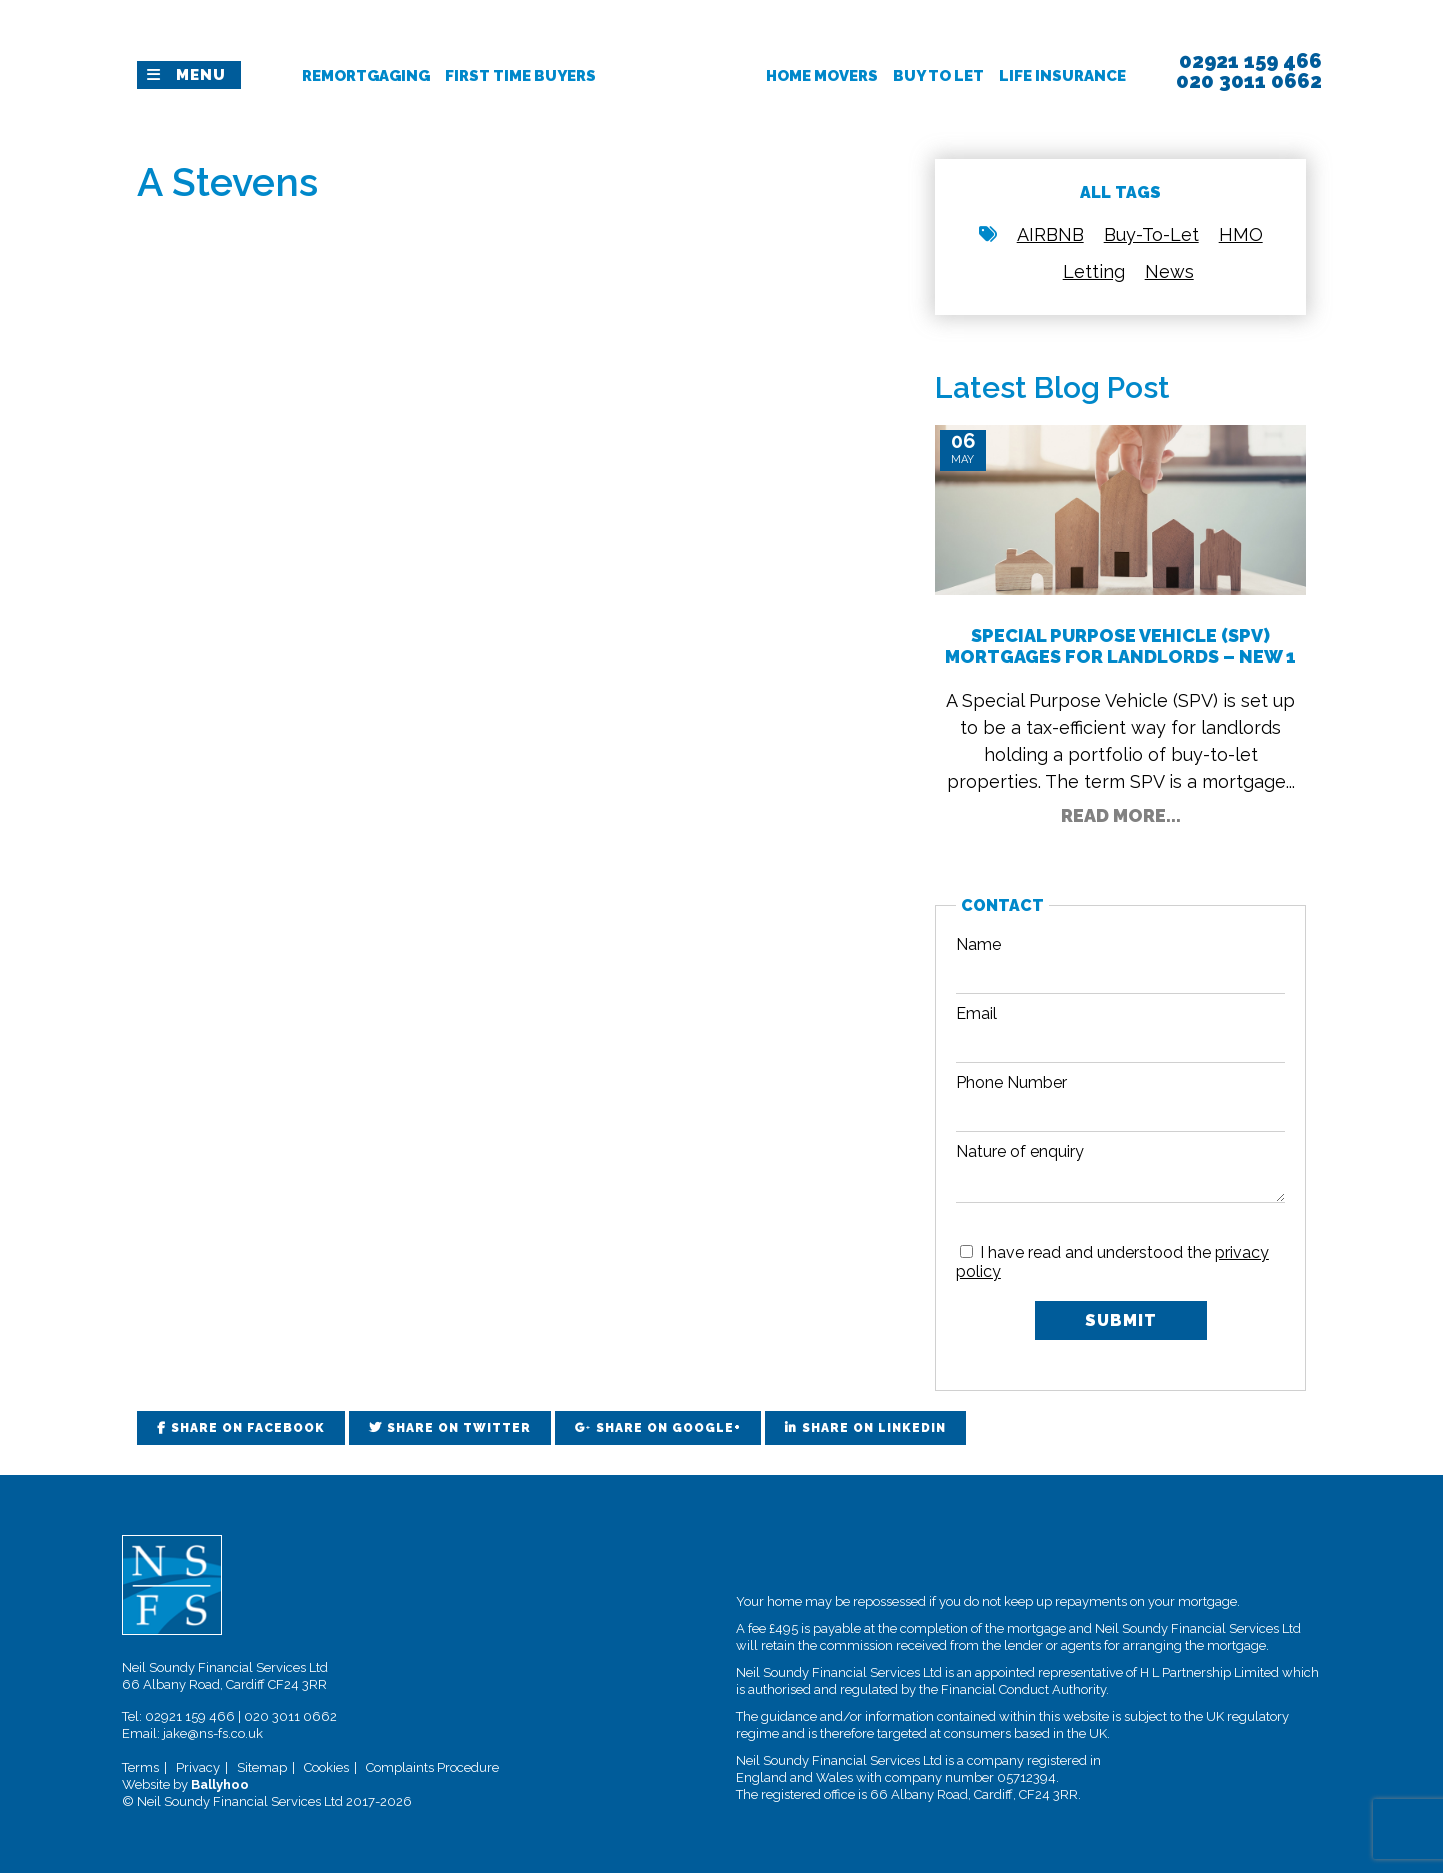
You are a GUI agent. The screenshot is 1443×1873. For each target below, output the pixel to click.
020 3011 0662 (290, 1716)
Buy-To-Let (1151, 234)
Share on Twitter (459, 1428)
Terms (140, 1767)
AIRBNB (1050, 234)
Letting (1094, 271)
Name (978, 944)
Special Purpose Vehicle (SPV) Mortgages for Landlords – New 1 (1120, 646)
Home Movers (822, 76)
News (1169, 271)
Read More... (1121, 815)
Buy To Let (938, 76)
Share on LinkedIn (874, 1428)
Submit (1121, 1320)
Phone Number (1011, 1082)
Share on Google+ (668, 1428)
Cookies (326, 1767)
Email (976, 1013)
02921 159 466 (190, 1716)
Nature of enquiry (1020, 1151)
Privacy (198, 1767)
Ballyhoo (220, 1784)
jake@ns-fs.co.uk (213, 1733)
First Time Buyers (520, 76)
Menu (201, 75)
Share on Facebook (248, 1428)
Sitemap (262, 1767)
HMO (1241, 234)
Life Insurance (1062, 76)
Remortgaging (366, 76)
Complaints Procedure (432, 1767)
